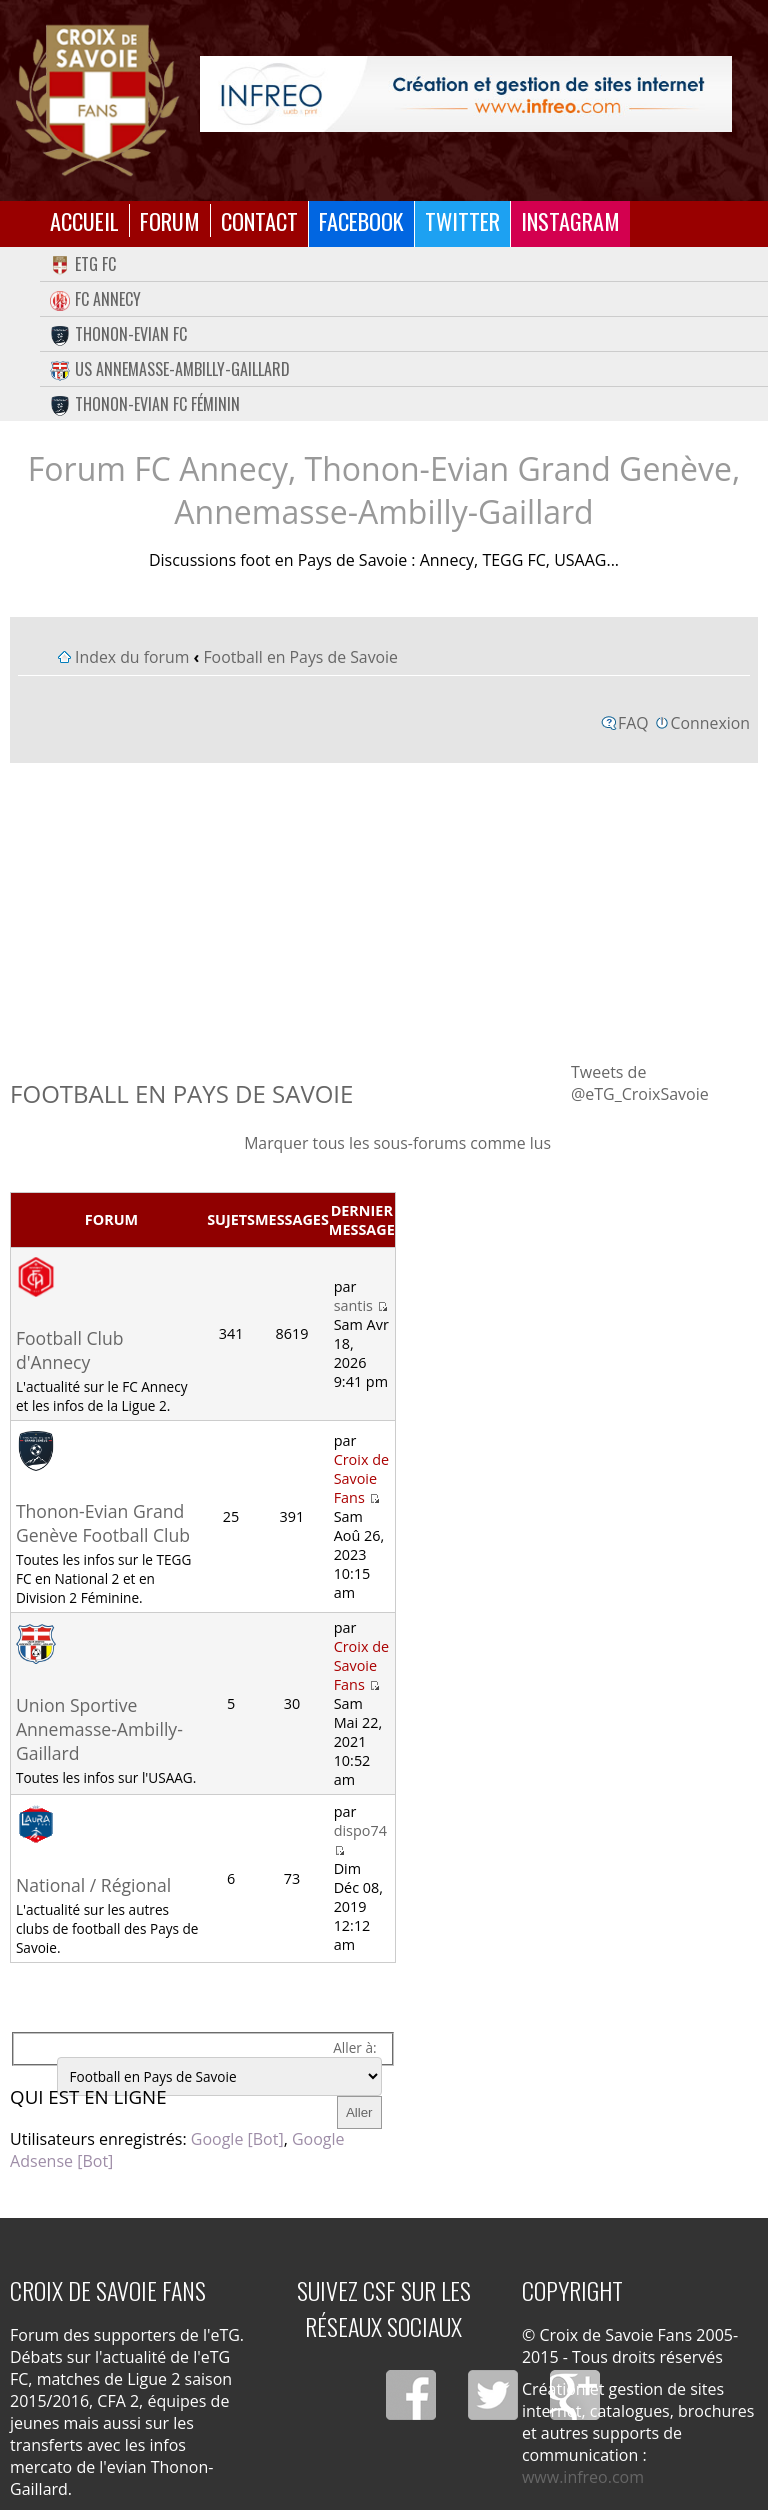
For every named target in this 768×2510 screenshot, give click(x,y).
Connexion (710, 723)
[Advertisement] (384, 911)
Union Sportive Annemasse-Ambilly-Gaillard (99, 1729)
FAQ (633, 723)
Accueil (84, 220)
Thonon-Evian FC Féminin (145, 404)
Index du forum (132, 657)
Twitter (462, 220)
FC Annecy (95, 299)
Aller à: (354, 2047)
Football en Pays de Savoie (300, 657)
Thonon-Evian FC (118, 334)
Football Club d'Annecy (70, 1350)
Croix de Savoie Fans (361, 1478)
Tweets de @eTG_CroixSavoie (640, 1083)
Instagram (570, 220)
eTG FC (83, 264)
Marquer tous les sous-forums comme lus (397, 1143)
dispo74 (360, 1830)
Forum (170, 220)
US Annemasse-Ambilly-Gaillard (170, 369)
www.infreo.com (583, 2477)
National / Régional (93, 1885)
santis (353, 1305)
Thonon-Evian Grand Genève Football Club (103, 1523)
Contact (259, 220)
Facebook (361, 220)
